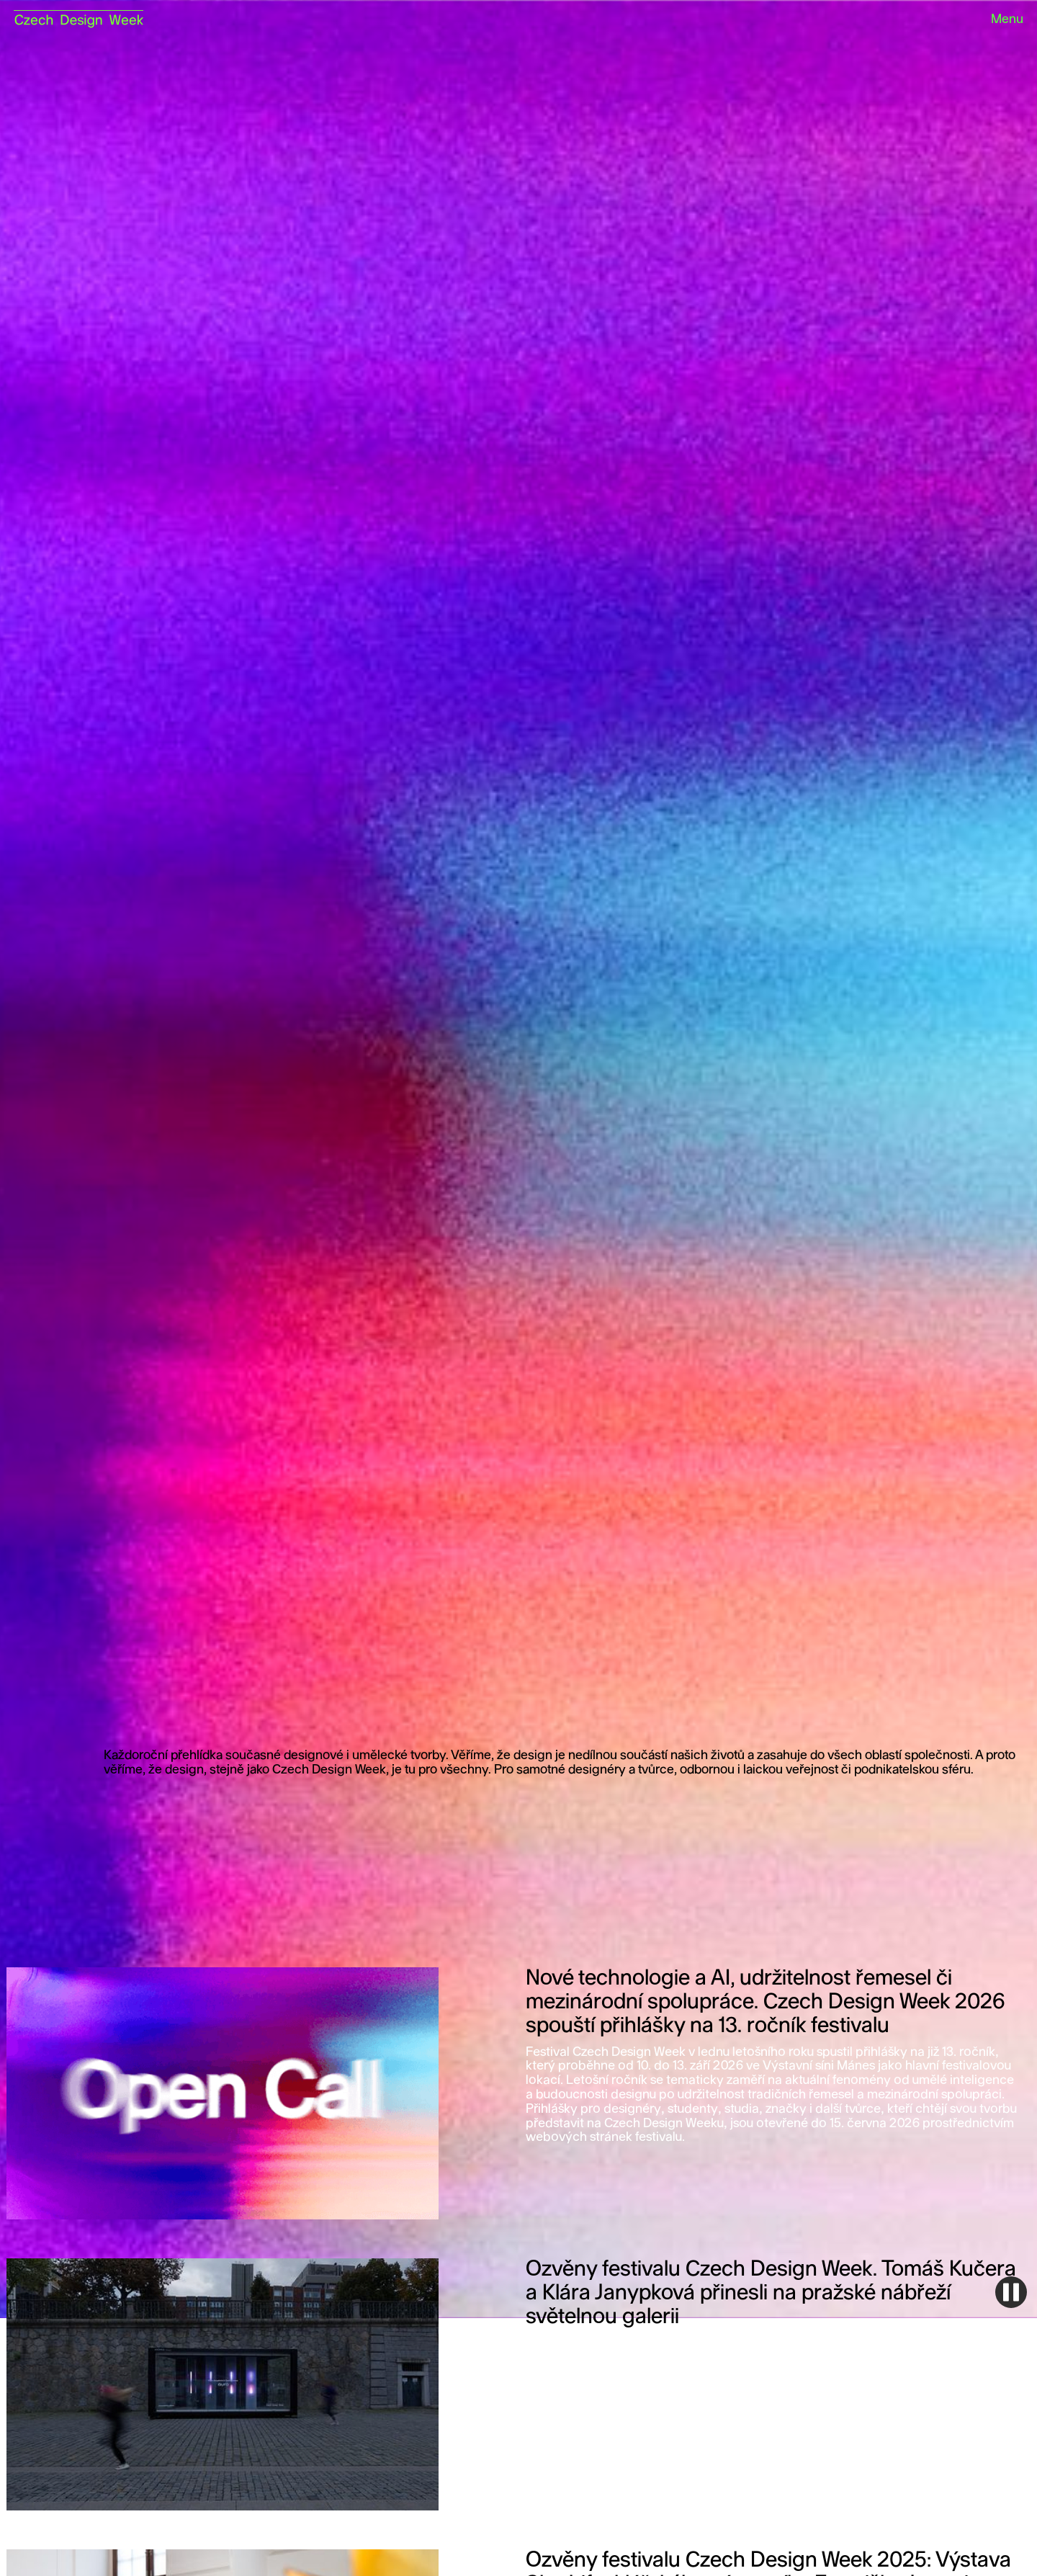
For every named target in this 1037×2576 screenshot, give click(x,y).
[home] (78, 14)
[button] (1000, 20)
